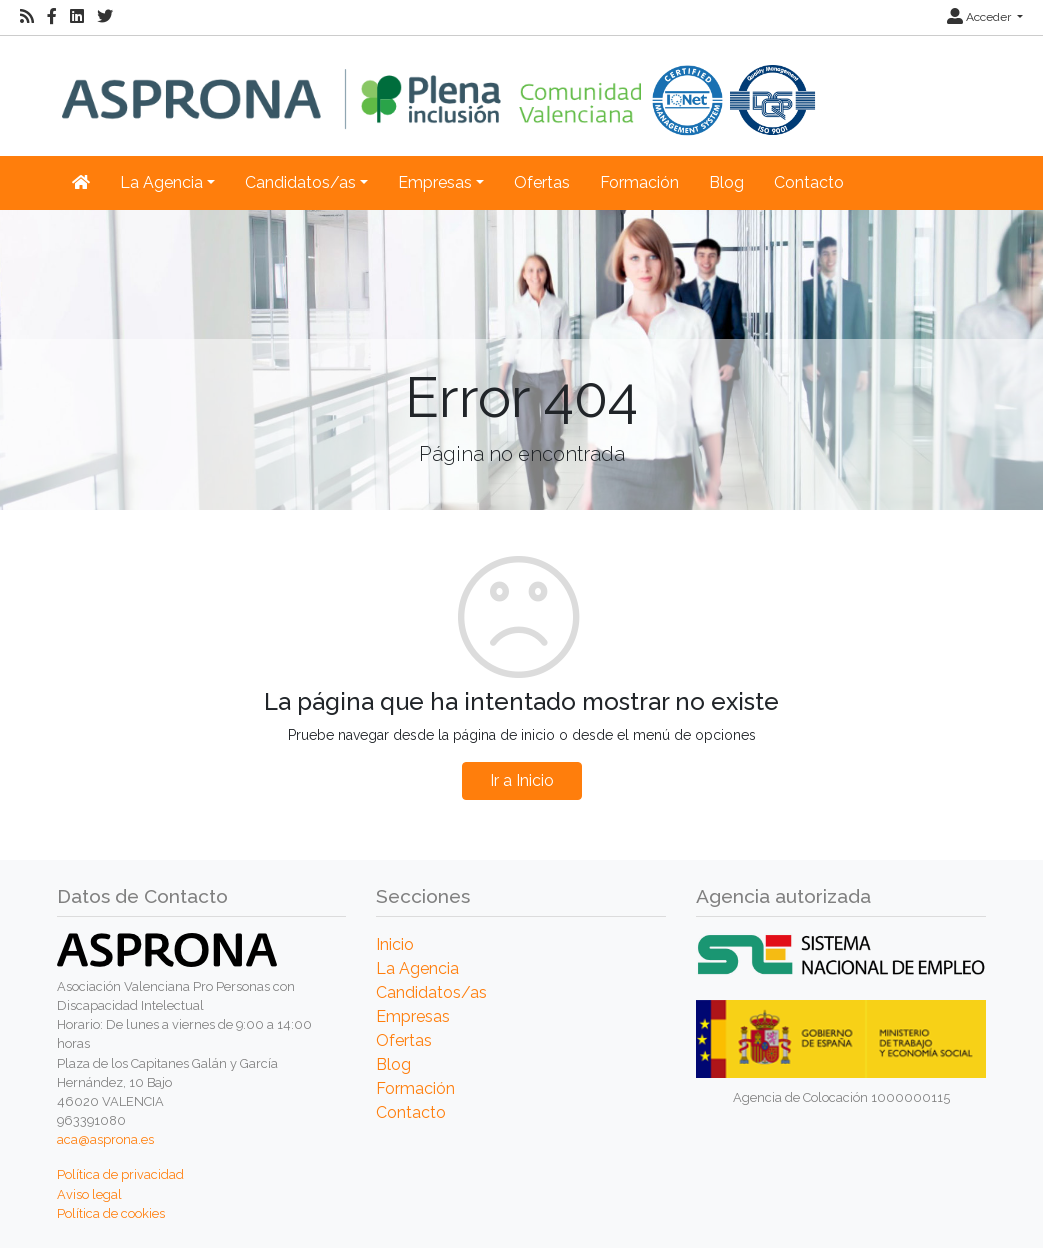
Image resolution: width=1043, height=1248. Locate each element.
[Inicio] (438, 85)
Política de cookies (111, 1213)
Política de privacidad (120, 1174)
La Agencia (417, 968)
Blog (726, 182)
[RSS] (27, 17)
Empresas (413, 1016)
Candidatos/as (431, 992)
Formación (639, 182)
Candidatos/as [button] (300, 182)
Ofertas (542, 182)
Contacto (809, 182)
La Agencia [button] (161, 182)
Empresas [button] (435, 182)
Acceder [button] (980, 17)
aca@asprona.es (105, 1139)
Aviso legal (89, 1194)
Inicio (395, 944)
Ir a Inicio (522, 780)
